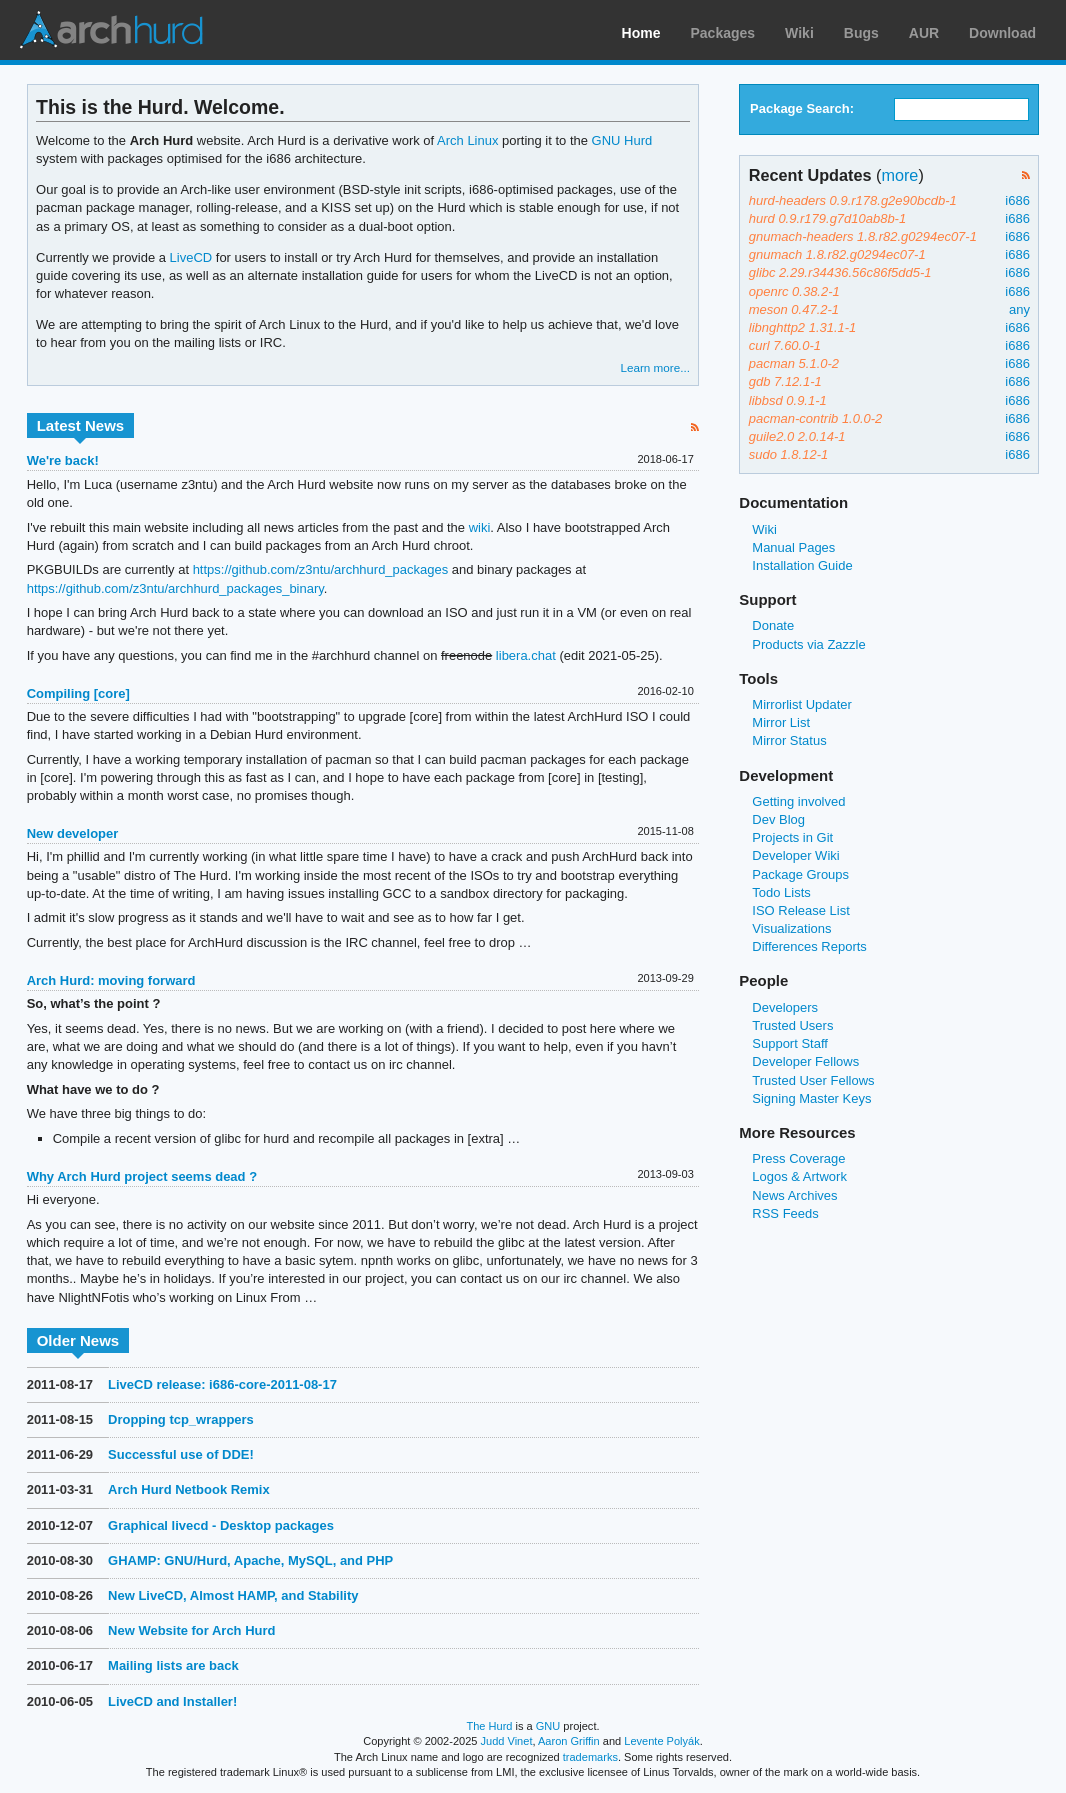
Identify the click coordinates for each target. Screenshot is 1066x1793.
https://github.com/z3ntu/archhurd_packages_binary (175, 588)
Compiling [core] (78, 693)
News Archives (794, 1195)
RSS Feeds (785, 1213)
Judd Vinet (507, 1741)
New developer (73, 833)
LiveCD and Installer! (172, 1701)
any (1019, 309)
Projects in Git (792, 837)
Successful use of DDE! (181, 1454)
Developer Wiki (795, 855)
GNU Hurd (622, 140)
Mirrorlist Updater (802, 704)
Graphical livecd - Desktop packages (221, 1525)
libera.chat (526, 655)
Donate (773, 625)
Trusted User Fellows (813, 1080)
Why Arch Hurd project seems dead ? (142, 1176)
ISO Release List (800, 910)
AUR (924, 33)
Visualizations (791, 928)
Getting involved (798, 801)
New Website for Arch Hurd (191, 1630)
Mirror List (781, 722)
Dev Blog (778, 819)
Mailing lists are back (173, 1665)
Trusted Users (792, 1025)
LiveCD (191, 257)
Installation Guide (802, 565)
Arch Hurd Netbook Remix (189, 1489)
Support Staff (790, 1043)
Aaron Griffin (569, 1741)
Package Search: (802, 108)
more (899, 175)
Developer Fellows (805, 1061)
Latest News (81, 425)
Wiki (799, 33)
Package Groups (800, 874)
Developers (785, 1007)
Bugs (861, 33)
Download (1002, 33)
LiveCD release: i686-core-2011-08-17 (222, 1384)
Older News (78, 1340)
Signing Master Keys (811, 1098)
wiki (480, 527)
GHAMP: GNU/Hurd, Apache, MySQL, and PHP (250, 1560)
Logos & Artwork (799, 1176)
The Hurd (489, 1726)
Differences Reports (809, 946)
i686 (1017, 200)
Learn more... (655, 367)
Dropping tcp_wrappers (181, 1419)
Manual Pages (793, 547)
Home (641, 33)
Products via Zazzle (808, 644)
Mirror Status (789, 740)
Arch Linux (110, 30)
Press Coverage (798, 1158)
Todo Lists (781, 892)
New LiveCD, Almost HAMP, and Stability (233, 1595)
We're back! (63, 460)
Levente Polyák (661, 1741)
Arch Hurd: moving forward (111, 980)
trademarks (590, 1757)
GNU (548, 1726)
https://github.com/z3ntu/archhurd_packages (321, 569)
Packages (723, 33)
